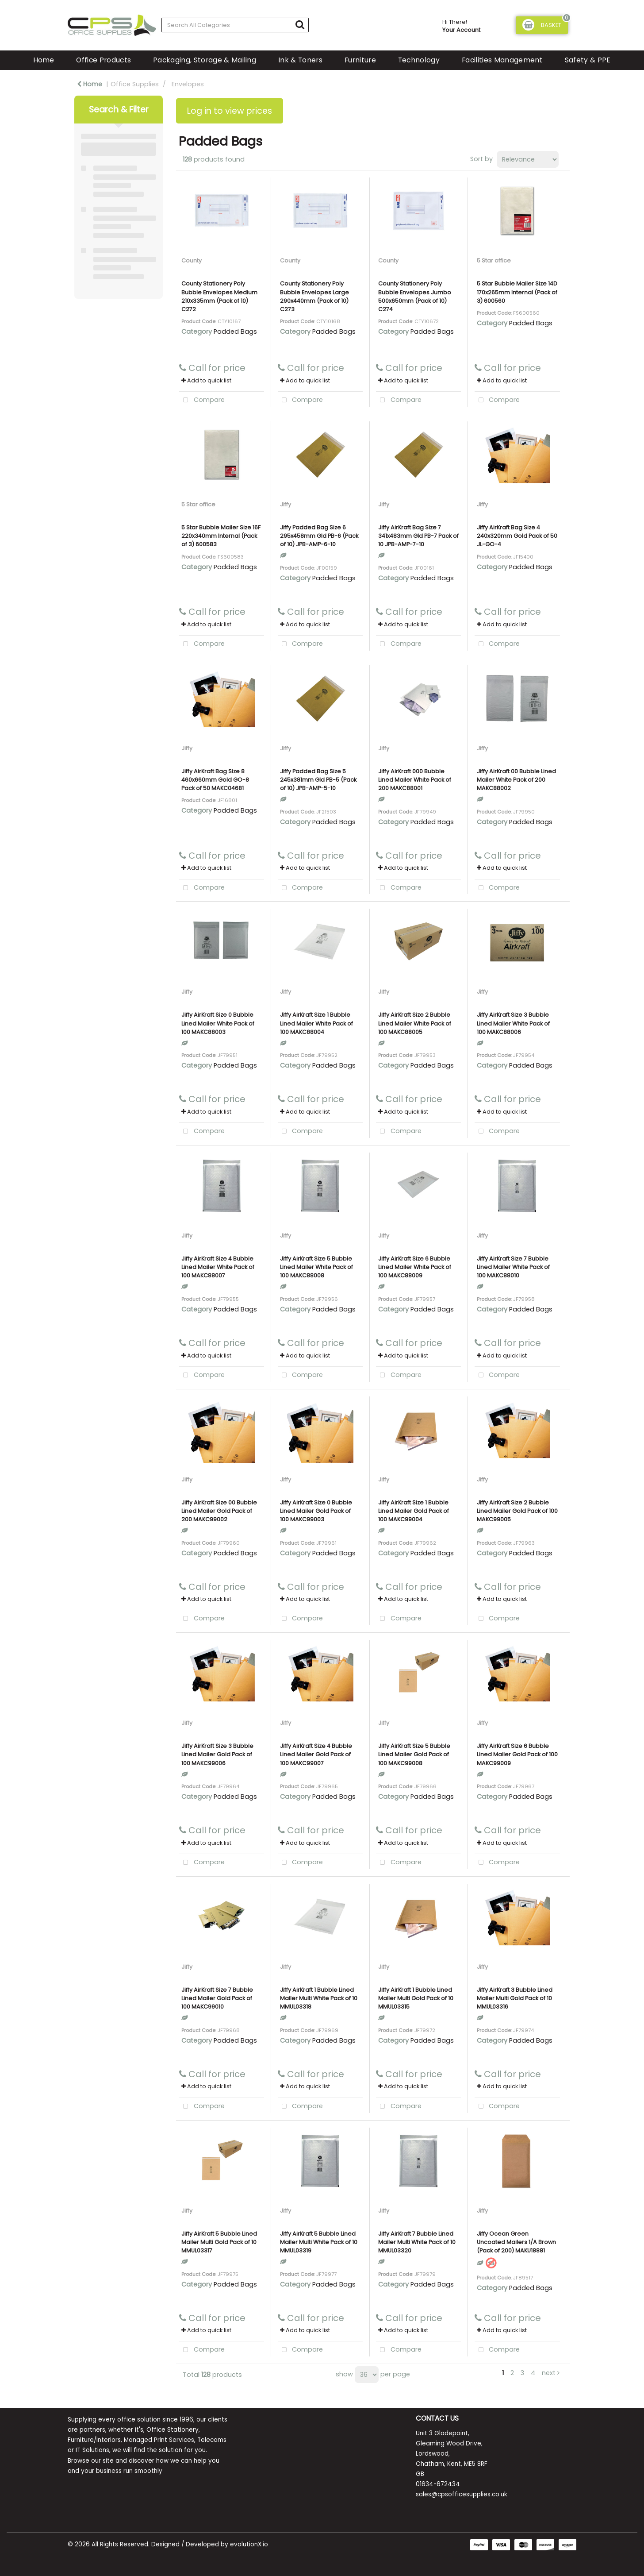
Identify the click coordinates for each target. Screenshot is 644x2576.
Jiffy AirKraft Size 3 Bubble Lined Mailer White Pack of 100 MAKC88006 (513, 1023)
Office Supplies (135, 84)
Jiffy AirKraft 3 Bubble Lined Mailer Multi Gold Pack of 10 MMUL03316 (514, 1998)
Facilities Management (502, 60)
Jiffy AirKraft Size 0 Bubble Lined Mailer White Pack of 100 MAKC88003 (217, 1023)
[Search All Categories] (235, 25)
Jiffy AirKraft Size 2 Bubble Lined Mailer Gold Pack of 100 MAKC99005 (517, 1511)
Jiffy (285, 504)
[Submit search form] (300, 24)
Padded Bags (235, 331)
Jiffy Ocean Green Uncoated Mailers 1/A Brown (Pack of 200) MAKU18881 (516, 2242)
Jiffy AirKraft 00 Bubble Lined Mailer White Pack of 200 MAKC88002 (516, 779)
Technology (419, 60)
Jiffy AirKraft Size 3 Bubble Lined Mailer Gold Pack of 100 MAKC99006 (217, 1754)
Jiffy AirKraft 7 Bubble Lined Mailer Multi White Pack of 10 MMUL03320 (417, 2242)
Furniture (360, 60)
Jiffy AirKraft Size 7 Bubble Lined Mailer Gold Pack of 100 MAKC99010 (217, 1998)
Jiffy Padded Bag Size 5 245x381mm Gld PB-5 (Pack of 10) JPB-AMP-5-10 (318, 779)
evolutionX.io (249, 2544)
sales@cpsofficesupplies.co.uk (461, 2494)
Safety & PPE (588, 60)
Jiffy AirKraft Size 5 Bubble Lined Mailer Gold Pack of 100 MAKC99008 (414, 1754)
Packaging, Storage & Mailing (204, 60)
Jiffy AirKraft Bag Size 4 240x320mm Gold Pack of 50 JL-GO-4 (517, 536)
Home (43, 60)
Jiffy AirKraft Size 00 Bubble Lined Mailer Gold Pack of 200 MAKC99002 (219, 1511)
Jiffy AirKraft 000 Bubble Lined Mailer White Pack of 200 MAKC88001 (414, 779)
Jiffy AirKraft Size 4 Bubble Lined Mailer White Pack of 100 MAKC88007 (217, 1267)
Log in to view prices (229, 111)
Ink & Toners (300, 60)
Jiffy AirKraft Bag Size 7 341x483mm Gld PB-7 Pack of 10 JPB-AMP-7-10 (418, 536)
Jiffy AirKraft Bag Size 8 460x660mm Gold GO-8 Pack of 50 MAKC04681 (215, 779)
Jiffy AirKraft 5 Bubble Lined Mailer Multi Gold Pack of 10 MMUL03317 (219, 2242)
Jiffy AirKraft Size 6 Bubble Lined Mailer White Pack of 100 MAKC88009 (414, 1267)
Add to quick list (206, 380)
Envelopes (188, 84)
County (191, 260)
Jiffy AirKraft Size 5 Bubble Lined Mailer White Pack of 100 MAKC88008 (316, 1267)
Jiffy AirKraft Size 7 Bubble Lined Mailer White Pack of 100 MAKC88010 (513, 1267)
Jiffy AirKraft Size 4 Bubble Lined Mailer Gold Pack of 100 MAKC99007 (316, 1754)
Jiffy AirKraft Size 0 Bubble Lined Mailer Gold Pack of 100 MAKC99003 (316, 1511)
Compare (202, 400)
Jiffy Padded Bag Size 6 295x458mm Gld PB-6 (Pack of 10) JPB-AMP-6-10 (319, 536)
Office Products (103, 60)
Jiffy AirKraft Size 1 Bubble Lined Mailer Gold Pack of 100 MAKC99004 (413, 1511)
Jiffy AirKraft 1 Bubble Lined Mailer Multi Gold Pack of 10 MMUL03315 (415, 1998)
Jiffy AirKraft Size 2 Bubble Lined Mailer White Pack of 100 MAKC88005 (414, 1023)
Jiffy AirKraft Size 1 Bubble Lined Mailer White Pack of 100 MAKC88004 (316, 1023)
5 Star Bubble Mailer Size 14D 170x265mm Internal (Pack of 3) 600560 (517, 292)
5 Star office (494, 260)
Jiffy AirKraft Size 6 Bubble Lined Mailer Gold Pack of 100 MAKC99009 (517, 1754)
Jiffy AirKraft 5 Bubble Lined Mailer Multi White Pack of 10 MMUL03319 (318, 2242)
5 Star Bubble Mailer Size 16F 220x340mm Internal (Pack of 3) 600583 (221, 536)
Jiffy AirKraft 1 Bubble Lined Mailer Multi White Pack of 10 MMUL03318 (318, 1998)
